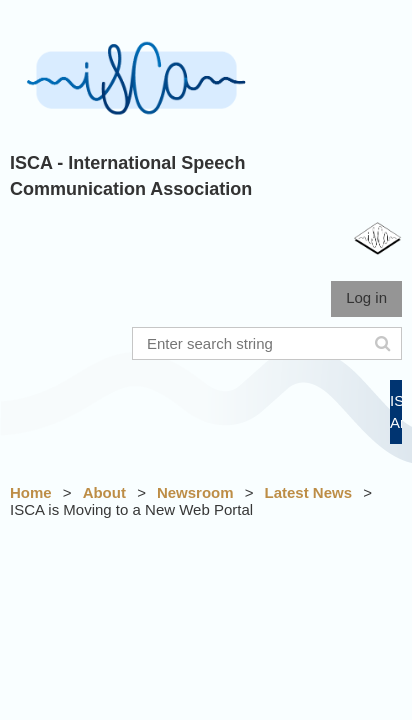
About (104, 492)
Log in (366, 297)
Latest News (309, 492)
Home (31, 492)
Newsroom (195, 492)
